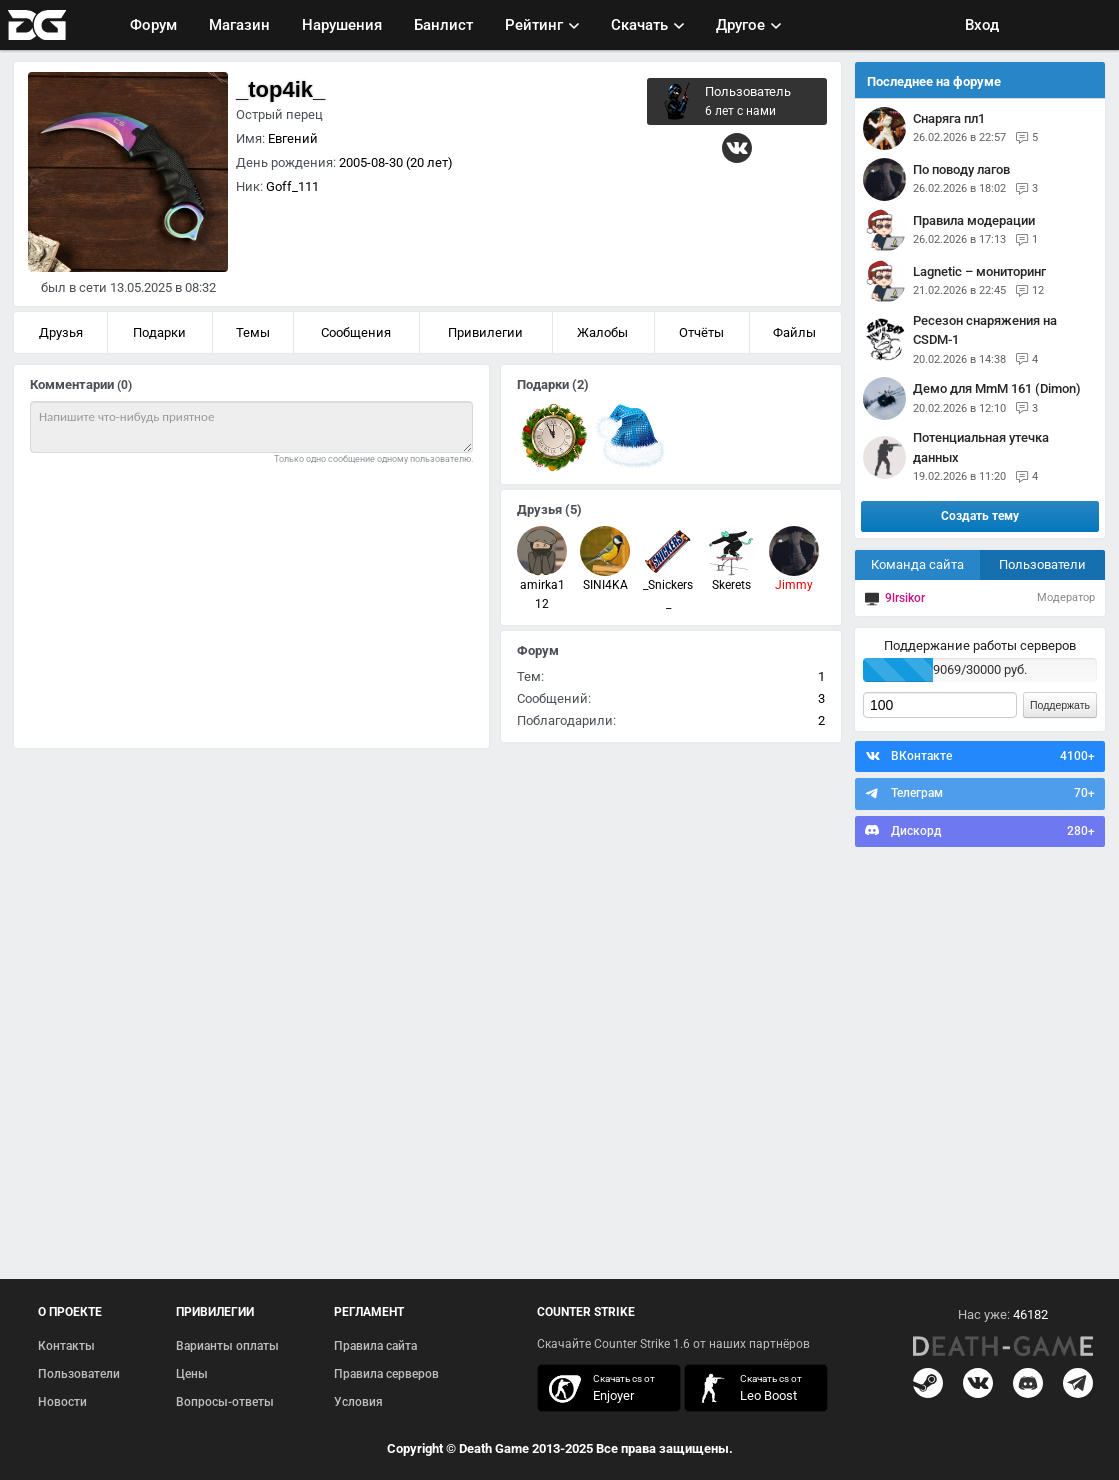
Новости (62, 1402)
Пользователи (1042, 564)
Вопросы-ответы (225, 1402)
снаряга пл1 (949, 118)
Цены (192, 1374)
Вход (982, 25)
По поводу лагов (961, 169)
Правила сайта (375, 1346)
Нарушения (342, 25)
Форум (153, 25)
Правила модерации (974, 220)
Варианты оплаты (227, 1346)
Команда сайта (917, 564)
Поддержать (1060, 705)
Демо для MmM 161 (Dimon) (997, 388)
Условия (358, 1402)
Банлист (443, 25)
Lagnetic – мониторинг (979, 271)
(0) (124, 385)
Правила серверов (386, 1374)
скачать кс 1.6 (746, 1388)
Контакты (66, 1346)
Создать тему (980, 516)
